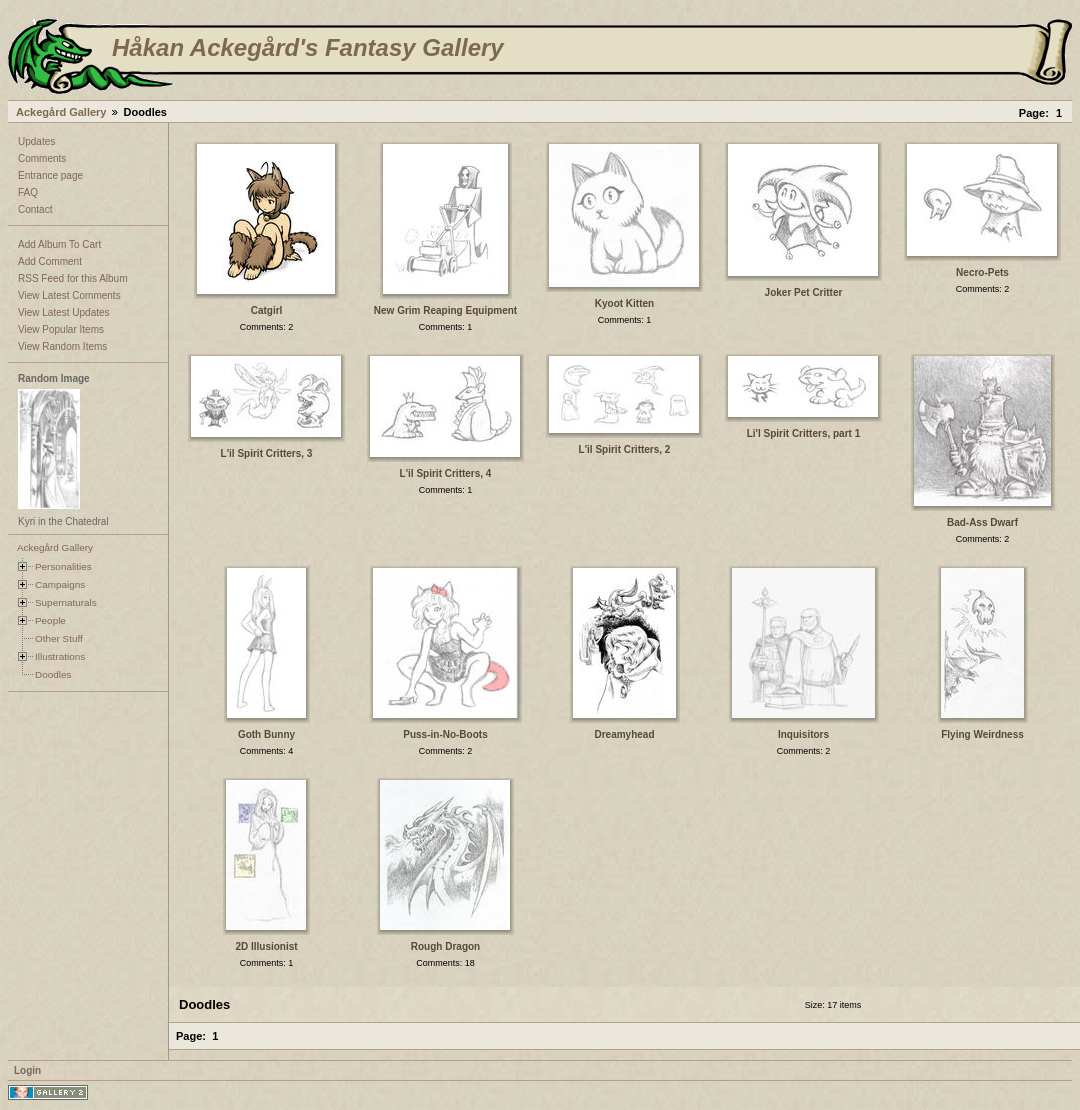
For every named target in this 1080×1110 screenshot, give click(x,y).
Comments (42, 158)
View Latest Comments (69, 295)
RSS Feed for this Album (73, 278)
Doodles (53, 674)
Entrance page (50, 175)
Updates (36, 141)
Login (27, 1070)
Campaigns (60, 584)
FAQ (28, 192)
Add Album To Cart (59, 244)
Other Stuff (59, 638)
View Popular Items (61, 329)
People (50, 620)
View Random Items (62, 346)
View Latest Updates (64, 312)
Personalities (63, 566)
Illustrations (60, 656)
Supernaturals (66, 602)
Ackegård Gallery (61, 112)
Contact (35, 209)
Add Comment (50, 261)
